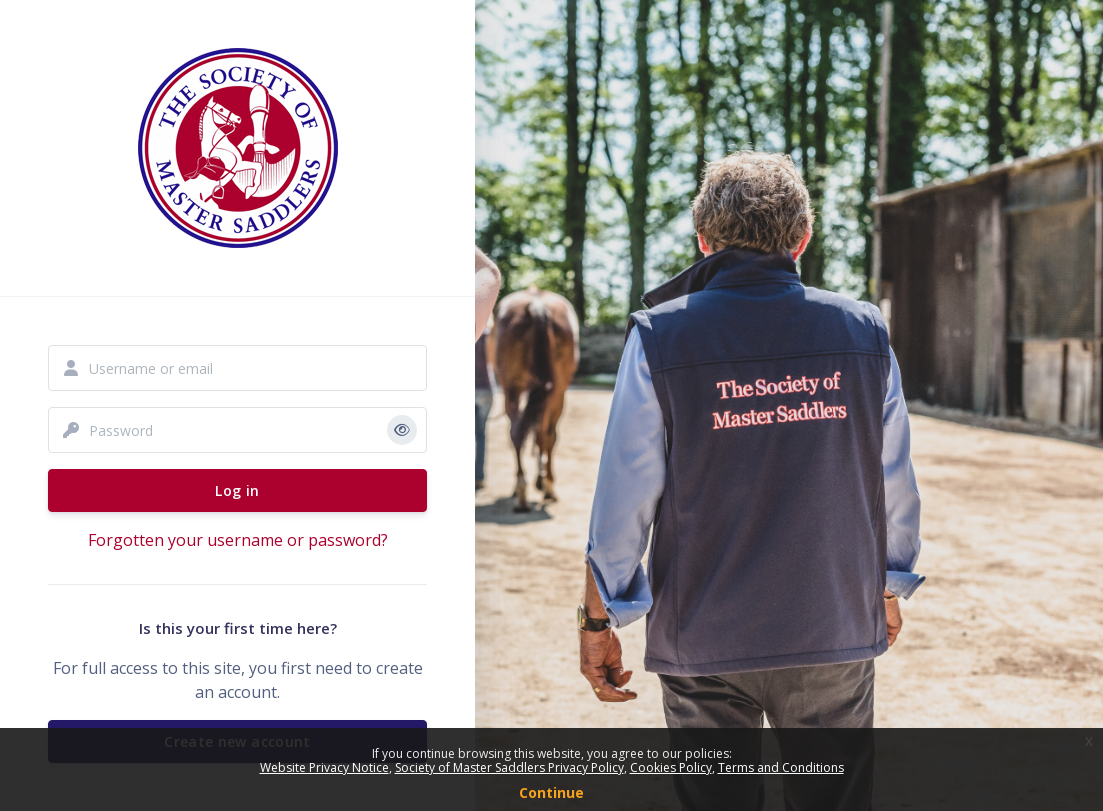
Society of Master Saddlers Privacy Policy (509, 767)
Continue (551, 792)
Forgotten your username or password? (238, 540)
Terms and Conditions (781, 767)
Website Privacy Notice (324, 767)
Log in (237, 490)
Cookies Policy (671, 767)
